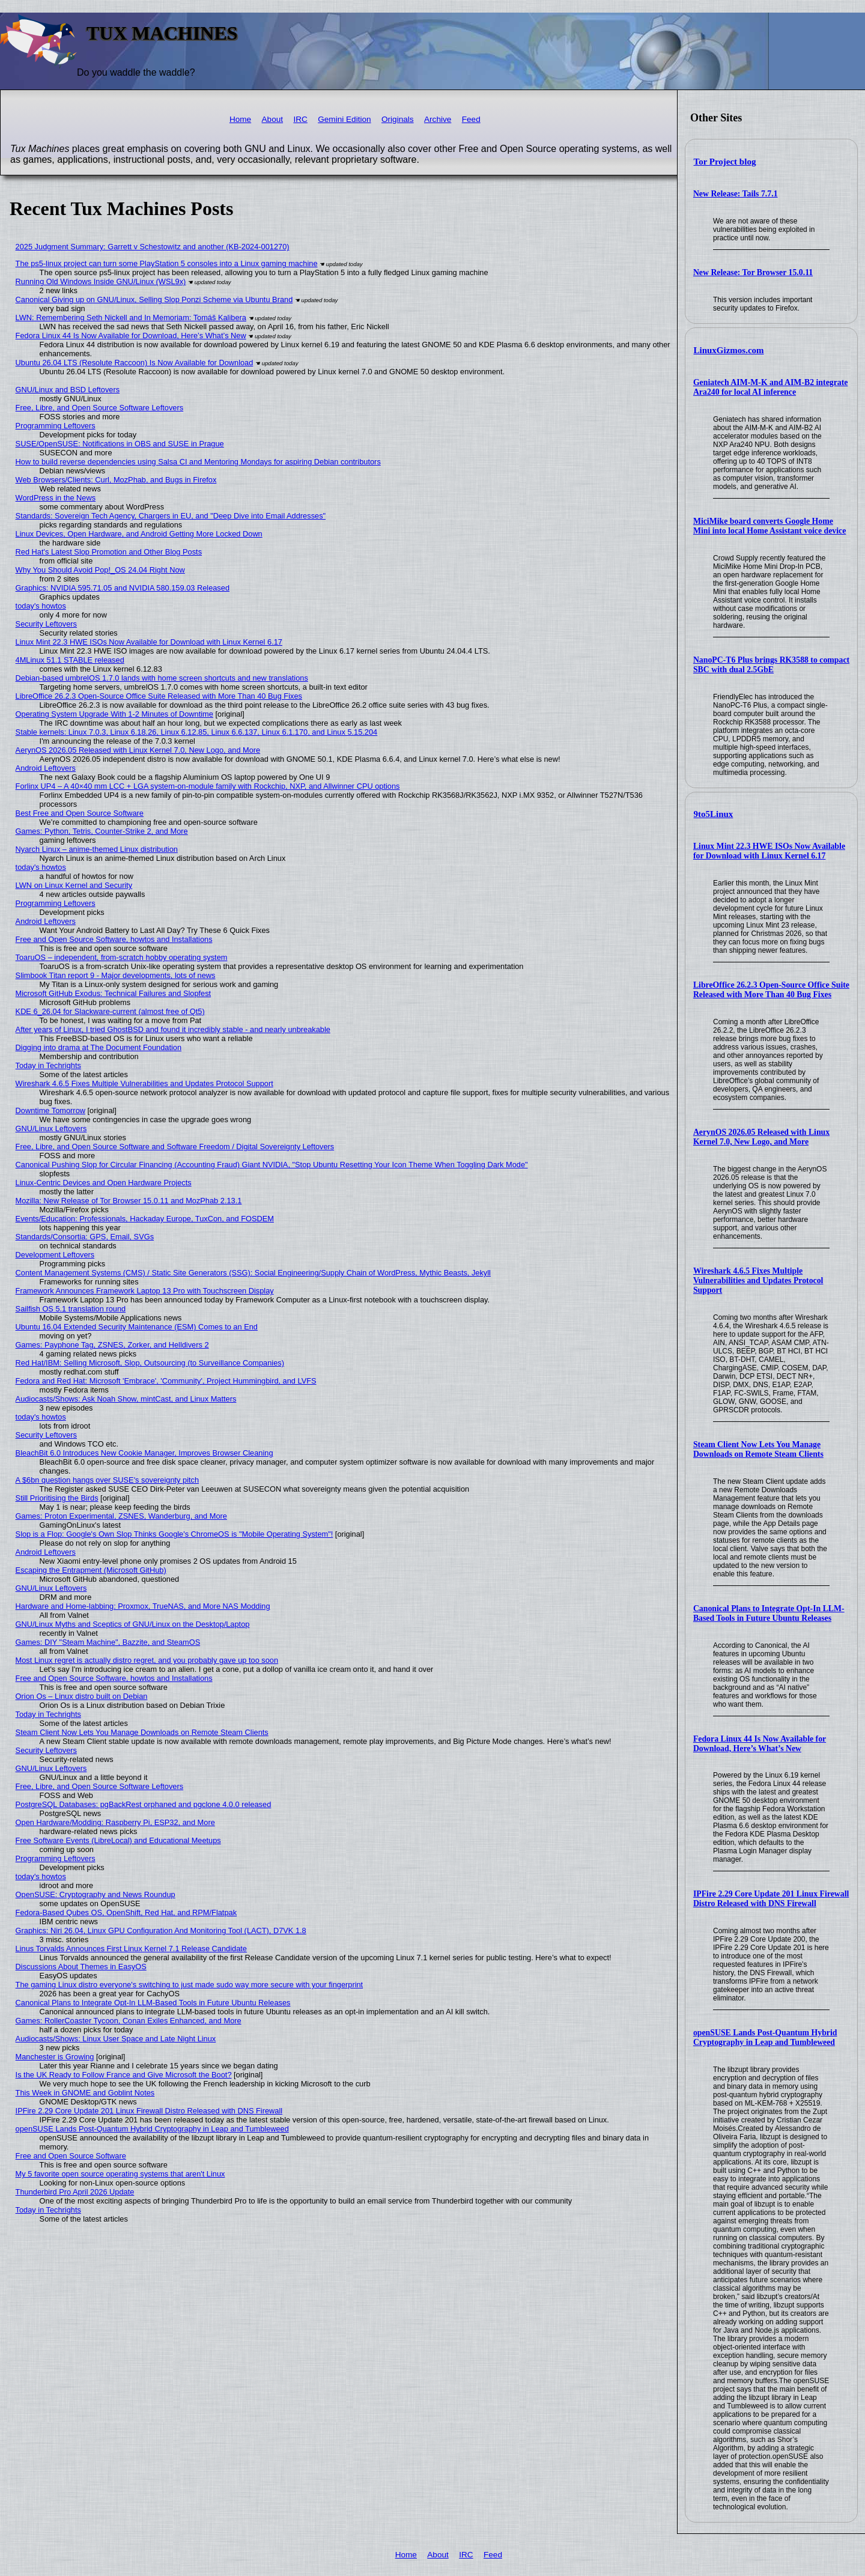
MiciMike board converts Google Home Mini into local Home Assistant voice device (769, 526)
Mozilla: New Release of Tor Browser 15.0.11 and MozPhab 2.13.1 (129, 1200)
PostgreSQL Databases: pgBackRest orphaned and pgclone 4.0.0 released (144, 1804)
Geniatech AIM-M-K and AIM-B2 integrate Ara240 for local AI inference (770, 387)
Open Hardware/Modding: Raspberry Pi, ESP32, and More (115, 1822)
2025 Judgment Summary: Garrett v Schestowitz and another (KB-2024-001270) (153, 246)
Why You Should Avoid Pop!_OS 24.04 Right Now (100, 569)
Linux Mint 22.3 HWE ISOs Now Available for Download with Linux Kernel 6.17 (769, 851)
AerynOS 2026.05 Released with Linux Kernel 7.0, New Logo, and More (761, 1137)
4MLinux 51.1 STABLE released (70, 659)
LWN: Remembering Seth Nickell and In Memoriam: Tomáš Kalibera (131, 317)
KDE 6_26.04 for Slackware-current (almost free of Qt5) (110, 1011)
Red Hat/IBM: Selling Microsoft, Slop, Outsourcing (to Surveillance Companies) (150, 1362)
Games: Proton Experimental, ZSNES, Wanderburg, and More (121, 1515)
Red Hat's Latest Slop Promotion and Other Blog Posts (109, 551)
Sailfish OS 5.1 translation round (71, 1308)
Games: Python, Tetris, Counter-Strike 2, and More (102, 831)
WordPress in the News (56, 497)
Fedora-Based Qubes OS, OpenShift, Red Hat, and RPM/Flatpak (126, 1912)
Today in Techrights (48, 1065)
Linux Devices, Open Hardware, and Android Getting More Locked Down (139, 533)
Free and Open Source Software (71, 2155)
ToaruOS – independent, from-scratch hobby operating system (122, 957)
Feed (471, 119)
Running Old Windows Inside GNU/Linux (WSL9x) (101, 281)
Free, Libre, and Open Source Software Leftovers (100, 407)
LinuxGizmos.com (729, 350)
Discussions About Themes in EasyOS (81, 1966)
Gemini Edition (344, 119)
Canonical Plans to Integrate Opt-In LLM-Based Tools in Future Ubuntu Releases (769, 1613)
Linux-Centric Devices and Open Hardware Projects (104, 1182)
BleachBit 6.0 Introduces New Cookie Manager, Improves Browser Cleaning (144, 1452)
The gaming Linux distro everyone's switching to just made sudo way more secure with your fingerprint (189, 1984)
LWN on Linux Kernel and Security (74, 885)
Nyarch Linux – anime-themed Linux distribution (97, 849)
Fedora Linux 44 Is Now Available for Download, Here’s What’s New (759, 1743)
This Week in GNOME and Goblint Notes (85, 2092)
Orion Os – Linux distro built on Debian (82, 1696)
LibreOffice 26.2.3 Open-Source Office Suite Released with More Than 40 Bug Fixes (771, 989)
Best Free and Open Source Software (80, 813)
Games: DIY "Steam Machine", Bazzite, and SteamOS (108, 1642)
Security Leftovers (46, 623)
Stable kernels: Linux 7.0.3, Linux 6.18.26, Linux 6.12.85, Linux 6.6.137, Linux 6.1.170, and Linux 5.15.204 (197, 732)
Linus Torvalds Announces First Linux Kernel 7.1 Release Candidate (131, 1948)
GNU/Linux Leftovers (51, 1128)
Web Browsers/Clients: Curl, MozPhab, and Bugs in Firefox (116, 479)
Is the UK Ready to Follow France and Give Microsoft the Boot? (124, 2074)
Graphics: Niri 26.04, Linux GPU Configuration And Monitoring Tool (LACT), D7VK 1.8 (161, 1930)
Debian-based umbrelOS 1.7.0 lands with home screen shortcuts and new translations (162, 677)
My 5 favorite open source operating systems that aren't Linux (120, 2173)
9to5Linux (713, 814)
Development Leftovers (55, 1254)
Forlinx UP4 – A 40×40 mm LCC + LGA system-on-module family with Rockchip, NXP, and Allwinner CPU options (208, 786)
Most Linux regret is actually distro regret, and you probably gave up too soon (147, 1660)
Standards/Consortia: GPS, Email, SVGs (85, 1236)
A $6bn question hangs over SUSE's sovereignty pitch (107, 1479)
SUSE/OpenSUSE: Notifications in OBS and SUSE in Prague (120, 443)
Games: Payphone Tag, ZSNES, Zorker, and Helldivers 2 (112, 1344)
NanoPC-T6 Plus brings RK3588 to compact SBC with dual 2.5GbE (771, 664)
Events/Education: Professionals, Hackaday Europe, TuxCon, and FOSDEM (145, 1218)
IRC (300, 119)
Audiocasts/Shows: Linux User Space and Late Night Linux (116, 2038)
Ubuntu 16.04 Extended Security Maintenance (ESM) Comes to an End (137, 1326)
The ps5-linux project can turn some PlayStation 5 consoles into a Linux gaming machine (167, 263)
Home (240, 119)
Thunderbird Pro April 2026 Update (75, 2191)
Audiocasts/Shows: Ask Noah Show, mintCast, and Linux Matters (126, 1398)
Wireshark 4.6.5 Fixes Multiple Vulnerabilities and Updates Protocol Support (758, 1280)
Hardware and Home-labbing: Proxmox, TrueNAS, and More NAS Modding (143, 1606)
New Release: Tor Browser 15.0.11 (753, 272)
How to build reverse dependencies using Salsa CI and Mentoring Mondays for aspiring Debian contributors (198, 461)
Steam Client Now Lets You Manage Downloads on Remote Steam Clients (758, 1449)
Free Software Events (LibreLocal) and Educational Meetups (118, 1840)
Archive (437, 119)
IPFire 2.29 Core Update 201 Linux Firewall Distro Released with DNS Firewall (771, 1898)
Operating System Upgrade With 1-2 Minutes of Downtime (114, 713)
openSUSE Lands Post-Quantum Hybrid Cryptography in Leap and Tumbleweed (765, 2037)
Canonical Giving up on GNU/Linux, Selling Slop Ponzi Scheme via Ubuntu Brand (154, 299)
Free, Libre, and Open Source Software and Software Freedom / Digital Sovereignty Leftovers (175, 1146)
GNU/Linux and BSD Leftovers (68, 389)
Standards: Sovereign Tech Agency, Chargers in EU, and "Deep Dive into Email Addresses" (171, 515)
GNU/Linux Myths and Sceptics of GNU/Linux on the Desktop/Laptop (133, 1624)
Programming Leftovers (56, 425)
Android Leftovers (46, 768)
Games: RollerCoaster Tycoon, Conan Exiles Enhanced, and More (128, 2020)
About (273, 119)
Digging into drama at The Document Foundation (98, 1047)
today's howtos (41, 605)
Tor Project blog (725, 161)
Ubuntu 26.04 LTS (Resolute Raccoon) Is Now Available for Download (134, 362)
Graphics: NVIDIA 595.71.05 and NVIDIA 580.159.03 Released (122, 587)
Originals (397, 119)
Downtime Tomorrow (50, 1110)
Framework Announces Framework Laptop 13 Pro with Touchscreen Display (145, 1290)
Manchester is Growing (55, 2056)
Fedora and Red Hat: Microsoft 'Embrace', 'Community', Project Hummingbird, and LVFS (166, 1380)
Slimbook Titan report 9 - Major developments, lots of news (116, 975)
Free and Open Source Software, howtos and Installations (114, 939)
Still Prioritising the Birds (57, 1497)
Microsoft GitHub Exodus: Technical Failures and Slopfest (113, 993)
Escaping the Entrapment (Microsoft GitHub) (91, 1570)
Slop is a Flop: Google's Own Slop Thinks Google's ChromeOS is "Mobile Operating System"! (174, 1534)
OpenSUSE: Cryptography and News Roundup (95, 1894)
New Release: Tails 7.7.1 (735, 193)
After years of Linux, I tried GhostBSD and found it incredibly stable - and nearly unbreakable (173, 1029)
